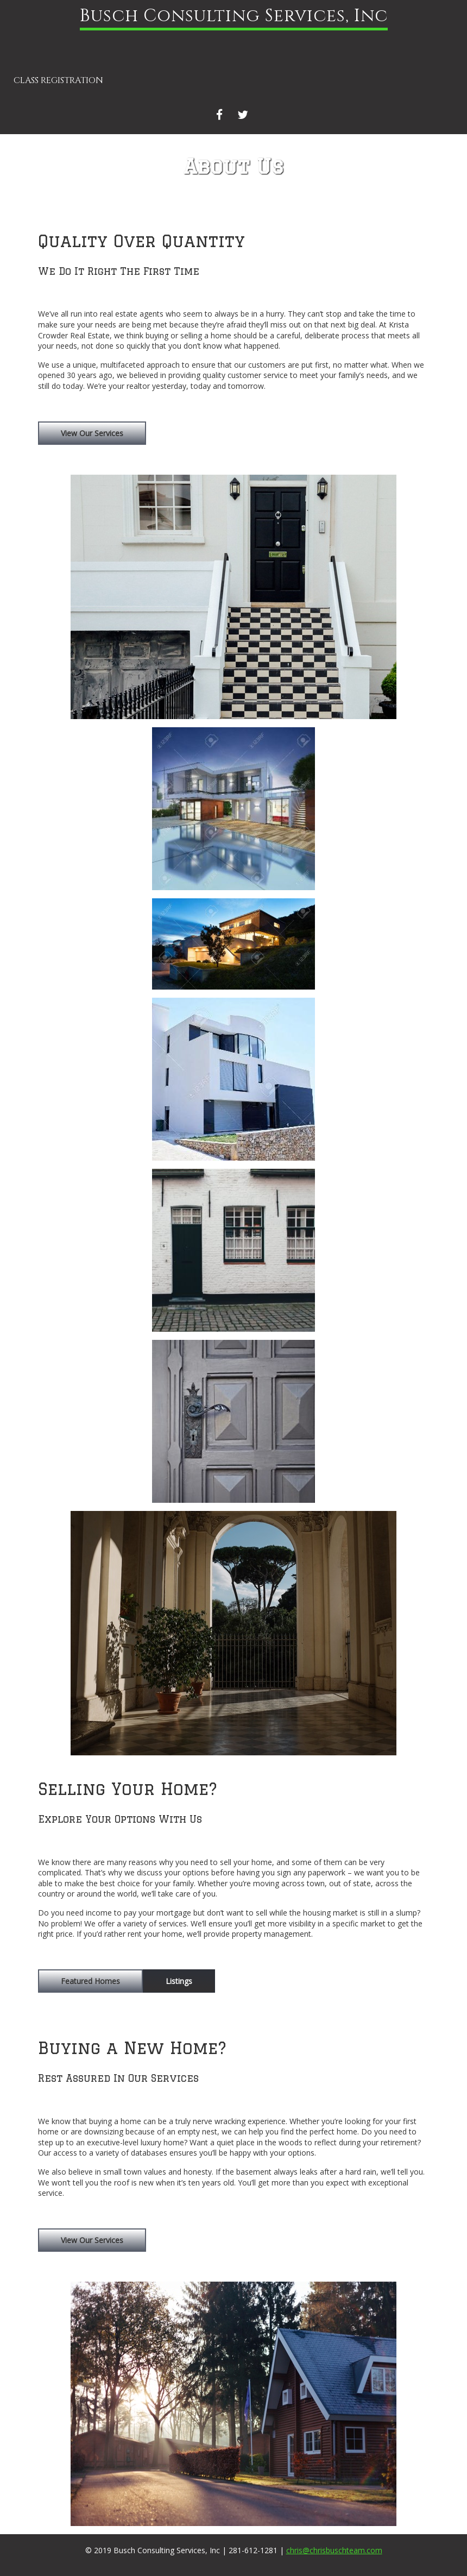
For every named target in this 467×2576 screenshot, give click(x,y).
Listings (179, 1981)
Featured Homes (90, 1981)
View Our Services (92, 433)
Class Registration (58, 80)
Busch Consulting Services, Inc (234, 16)
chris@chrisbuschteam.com (334, 2550)
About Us (233, 166)
